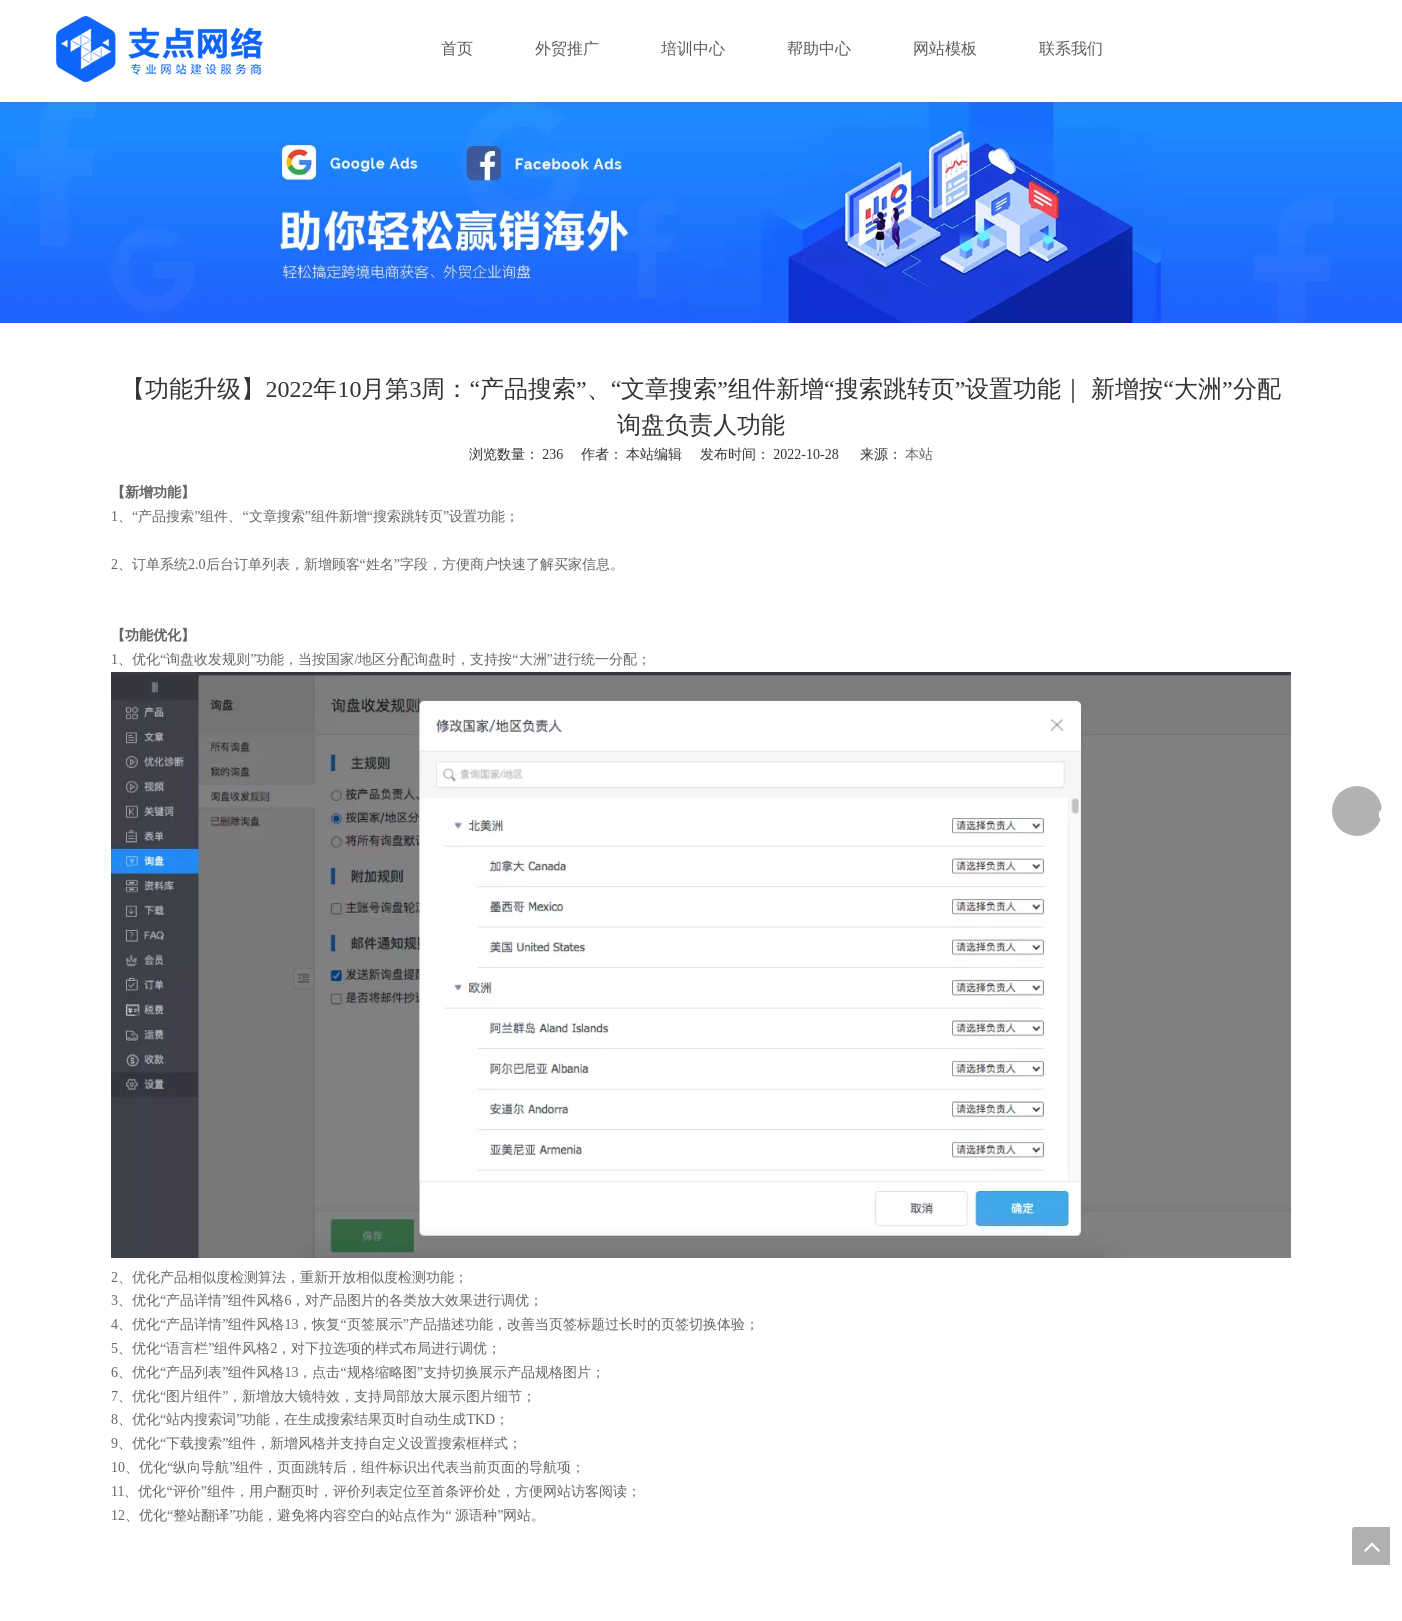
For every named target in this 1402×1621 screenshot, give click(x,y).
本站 (919, 454)
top (1371, 1546)
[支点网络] (701, 212)
